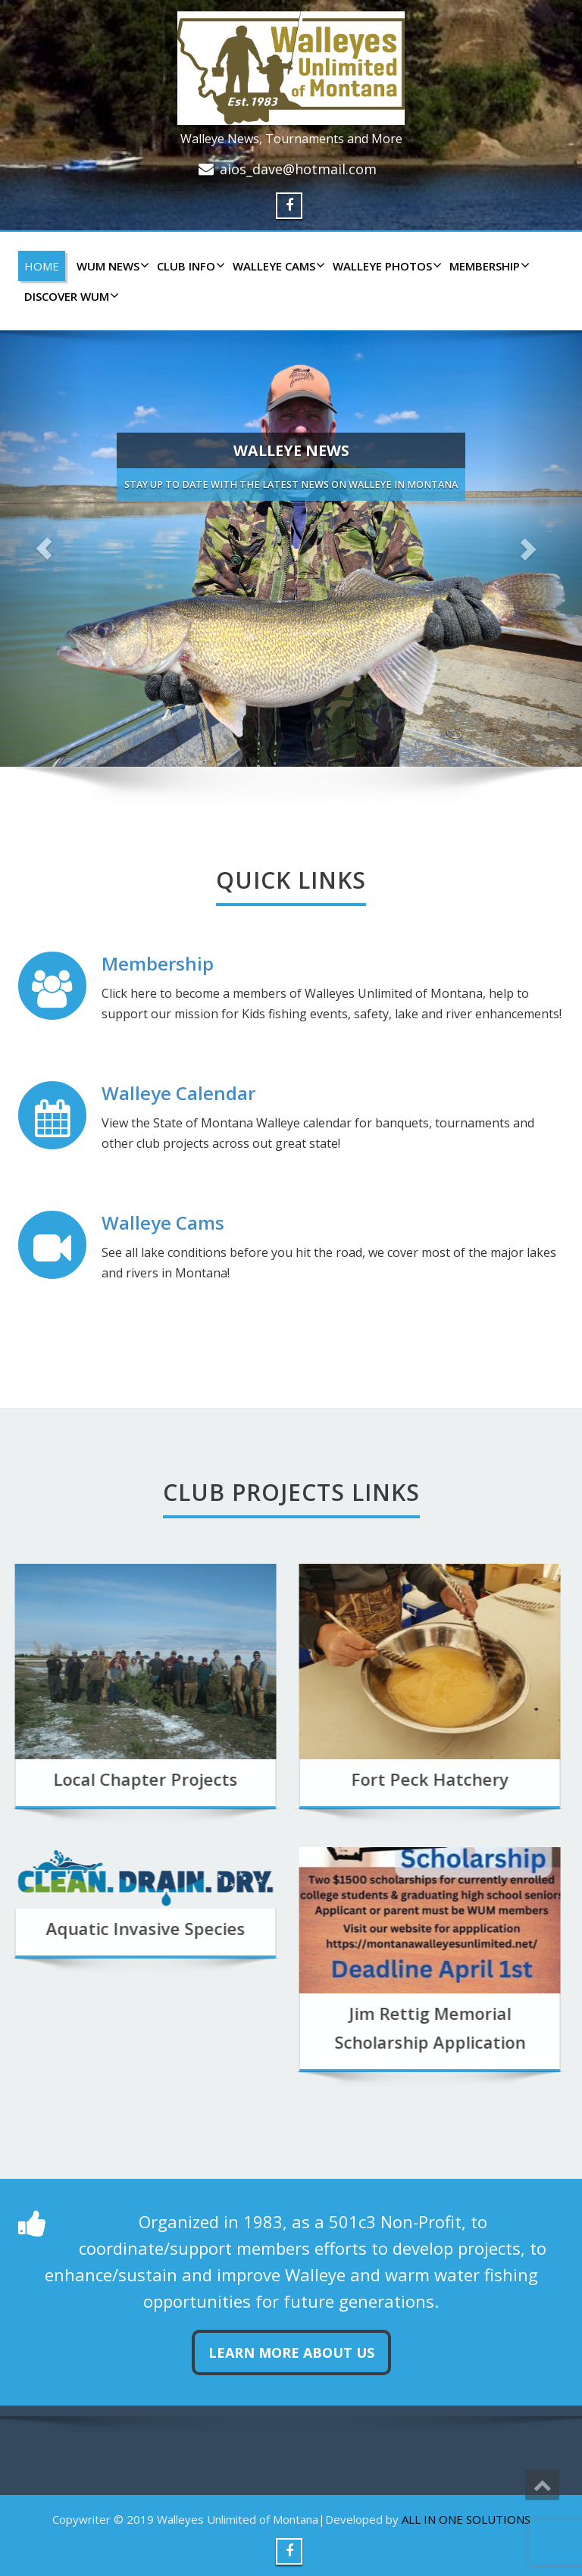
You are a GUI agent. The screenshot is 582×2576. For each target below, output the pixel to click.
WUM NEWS (111, 266)
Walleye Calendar (178, 1092)
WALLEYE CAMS (277, 266)
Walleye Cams (163, 1222)
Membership (487, 266)
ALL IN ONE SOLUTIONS (466, 2519)
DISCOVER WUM (69, 296)
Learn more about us (291, 2352)
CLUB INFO (189, 266)
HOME (41, 266)
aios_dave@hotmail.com (298, 169)
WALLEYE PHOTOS (385, 266)
